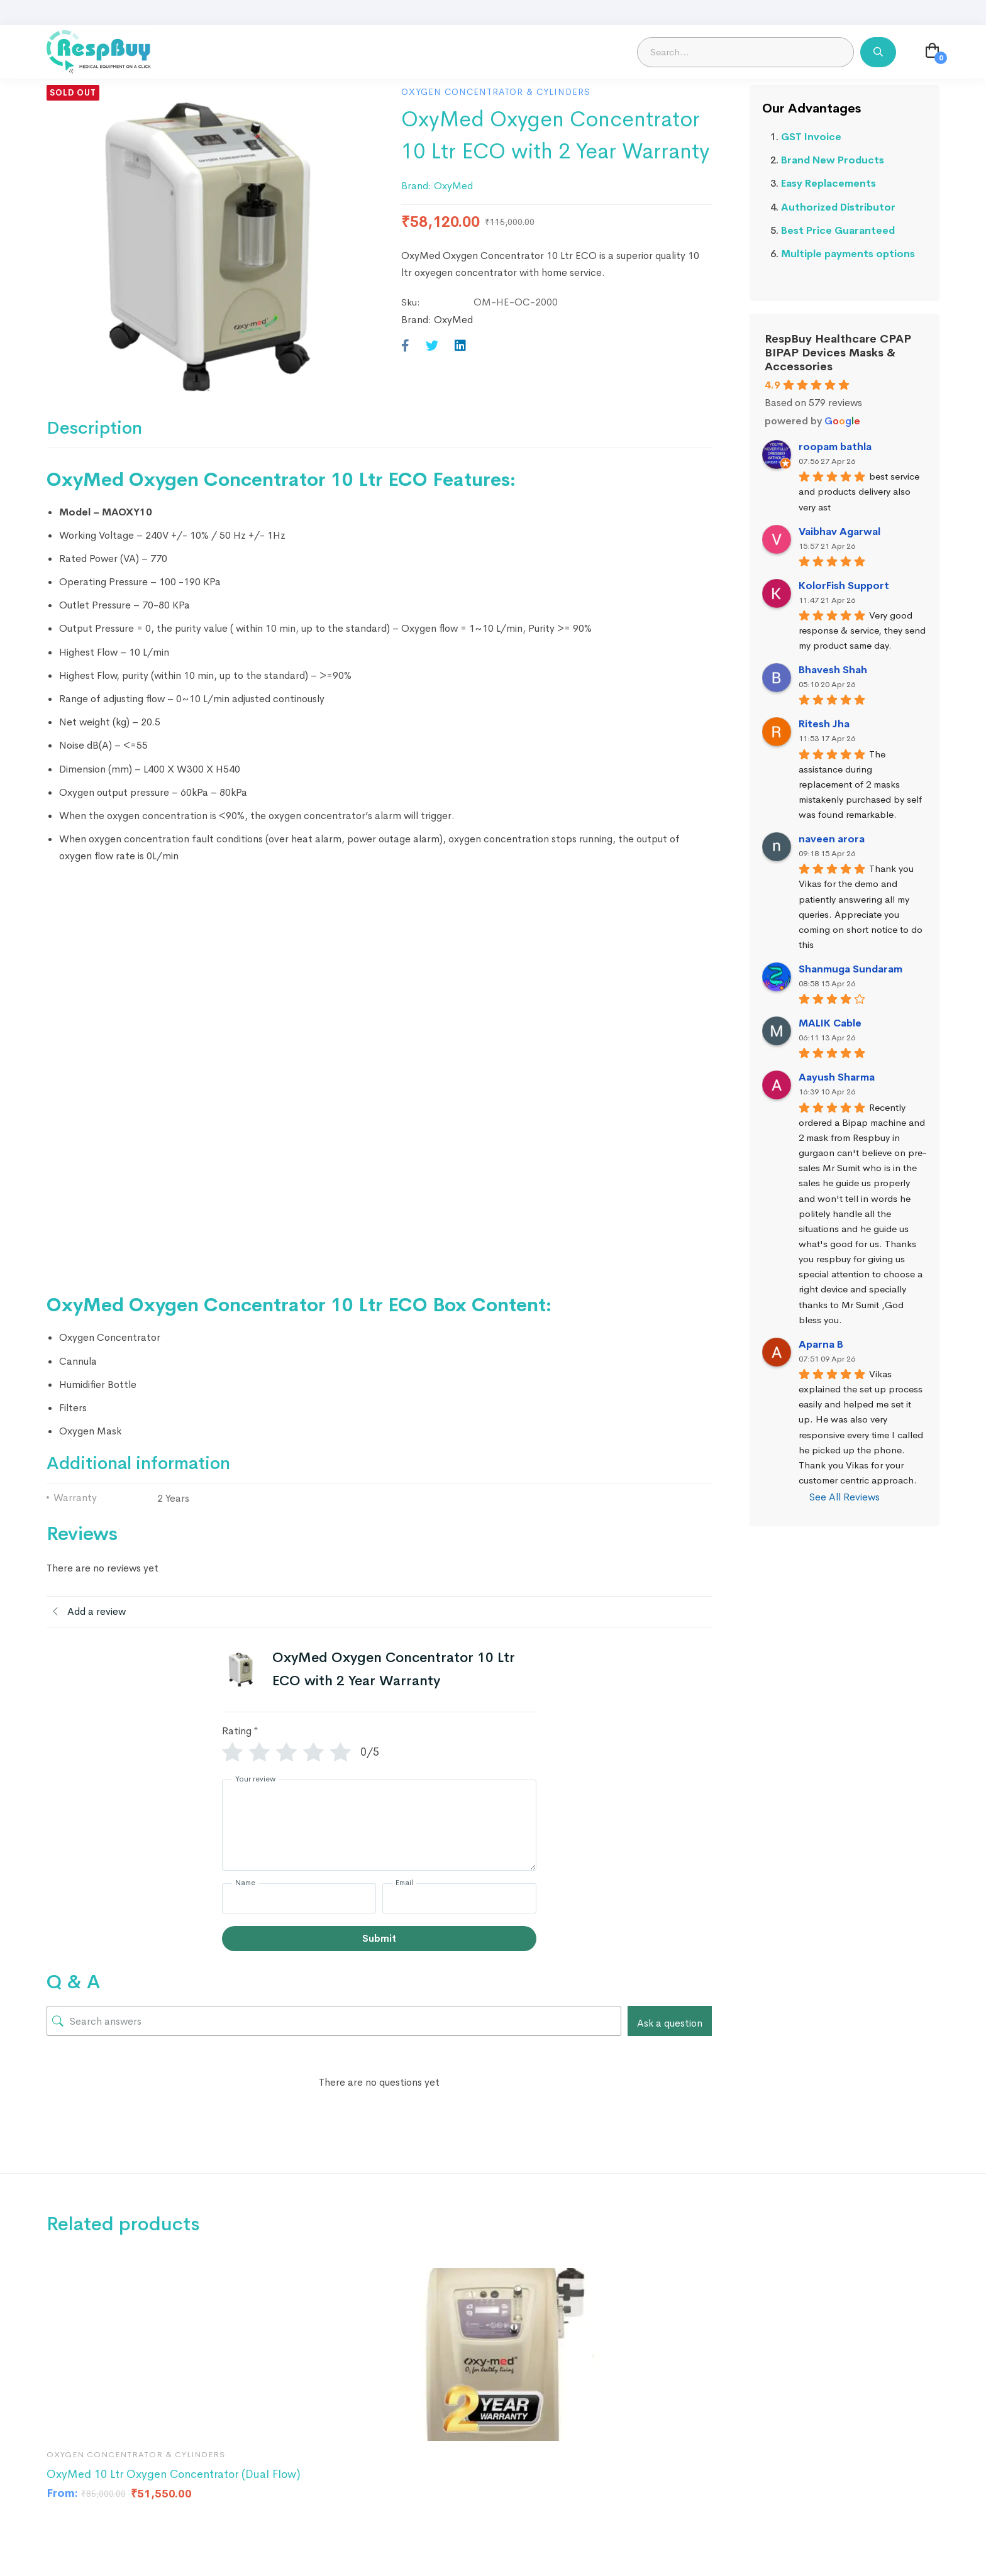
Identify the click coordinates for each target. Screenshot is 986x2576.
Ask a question (669, 2023)
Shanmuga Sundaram (850, 969)
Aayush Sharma (837, 1077)
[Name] (299, 1898)
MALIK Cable (830, 1023)
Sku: (410, 302)
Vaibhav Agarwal (839, 531)
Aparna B (821, 1344)
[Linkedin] (460, 346)
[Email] (459, 1898)
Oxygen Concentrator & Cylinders (495, 91)
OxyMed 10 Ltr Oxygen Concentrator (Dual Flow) (174, 2474)
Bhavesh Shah (833, 669)
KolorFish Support (844, 585)
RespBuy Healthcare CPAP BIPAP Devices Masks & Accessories (838, 352)
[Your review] (379, 1825)
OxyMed (453, 185)
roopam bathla (835, 446)
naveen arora (832, 838)
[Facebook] (405, 346)
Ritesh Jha (824, 723)
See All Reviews (844, 1497)
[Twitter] (432, 346)
